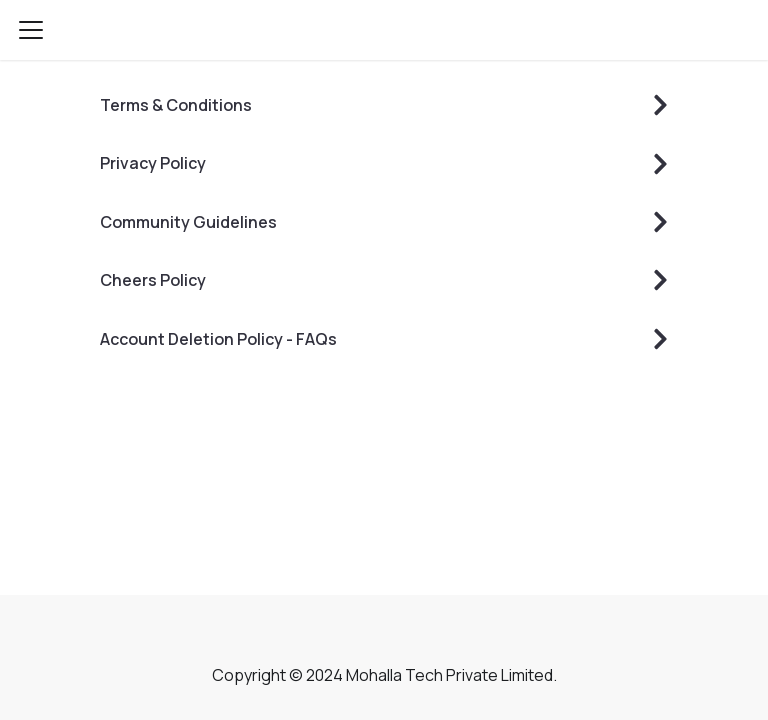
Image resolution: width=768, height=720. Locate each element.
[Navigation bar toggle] (31, 30)
